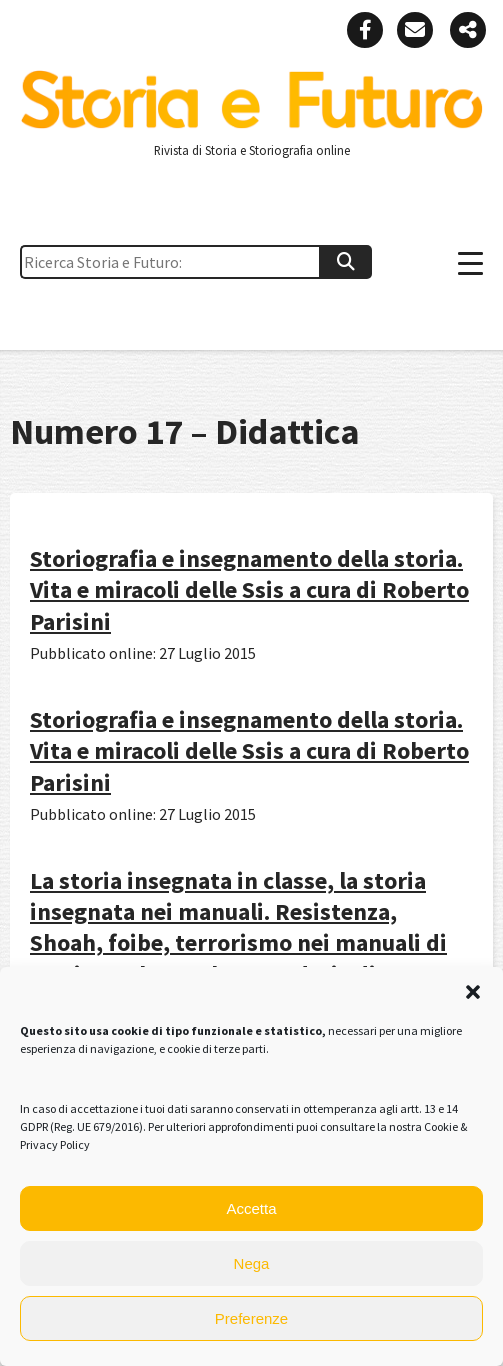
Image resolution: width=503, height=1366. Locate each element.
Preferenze (251, 1318)
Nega (252, 1263)
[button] (473, 992)
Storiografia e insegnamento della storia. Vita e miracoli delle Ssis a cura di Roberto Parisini (249, 589)
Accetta (251, 1208)
